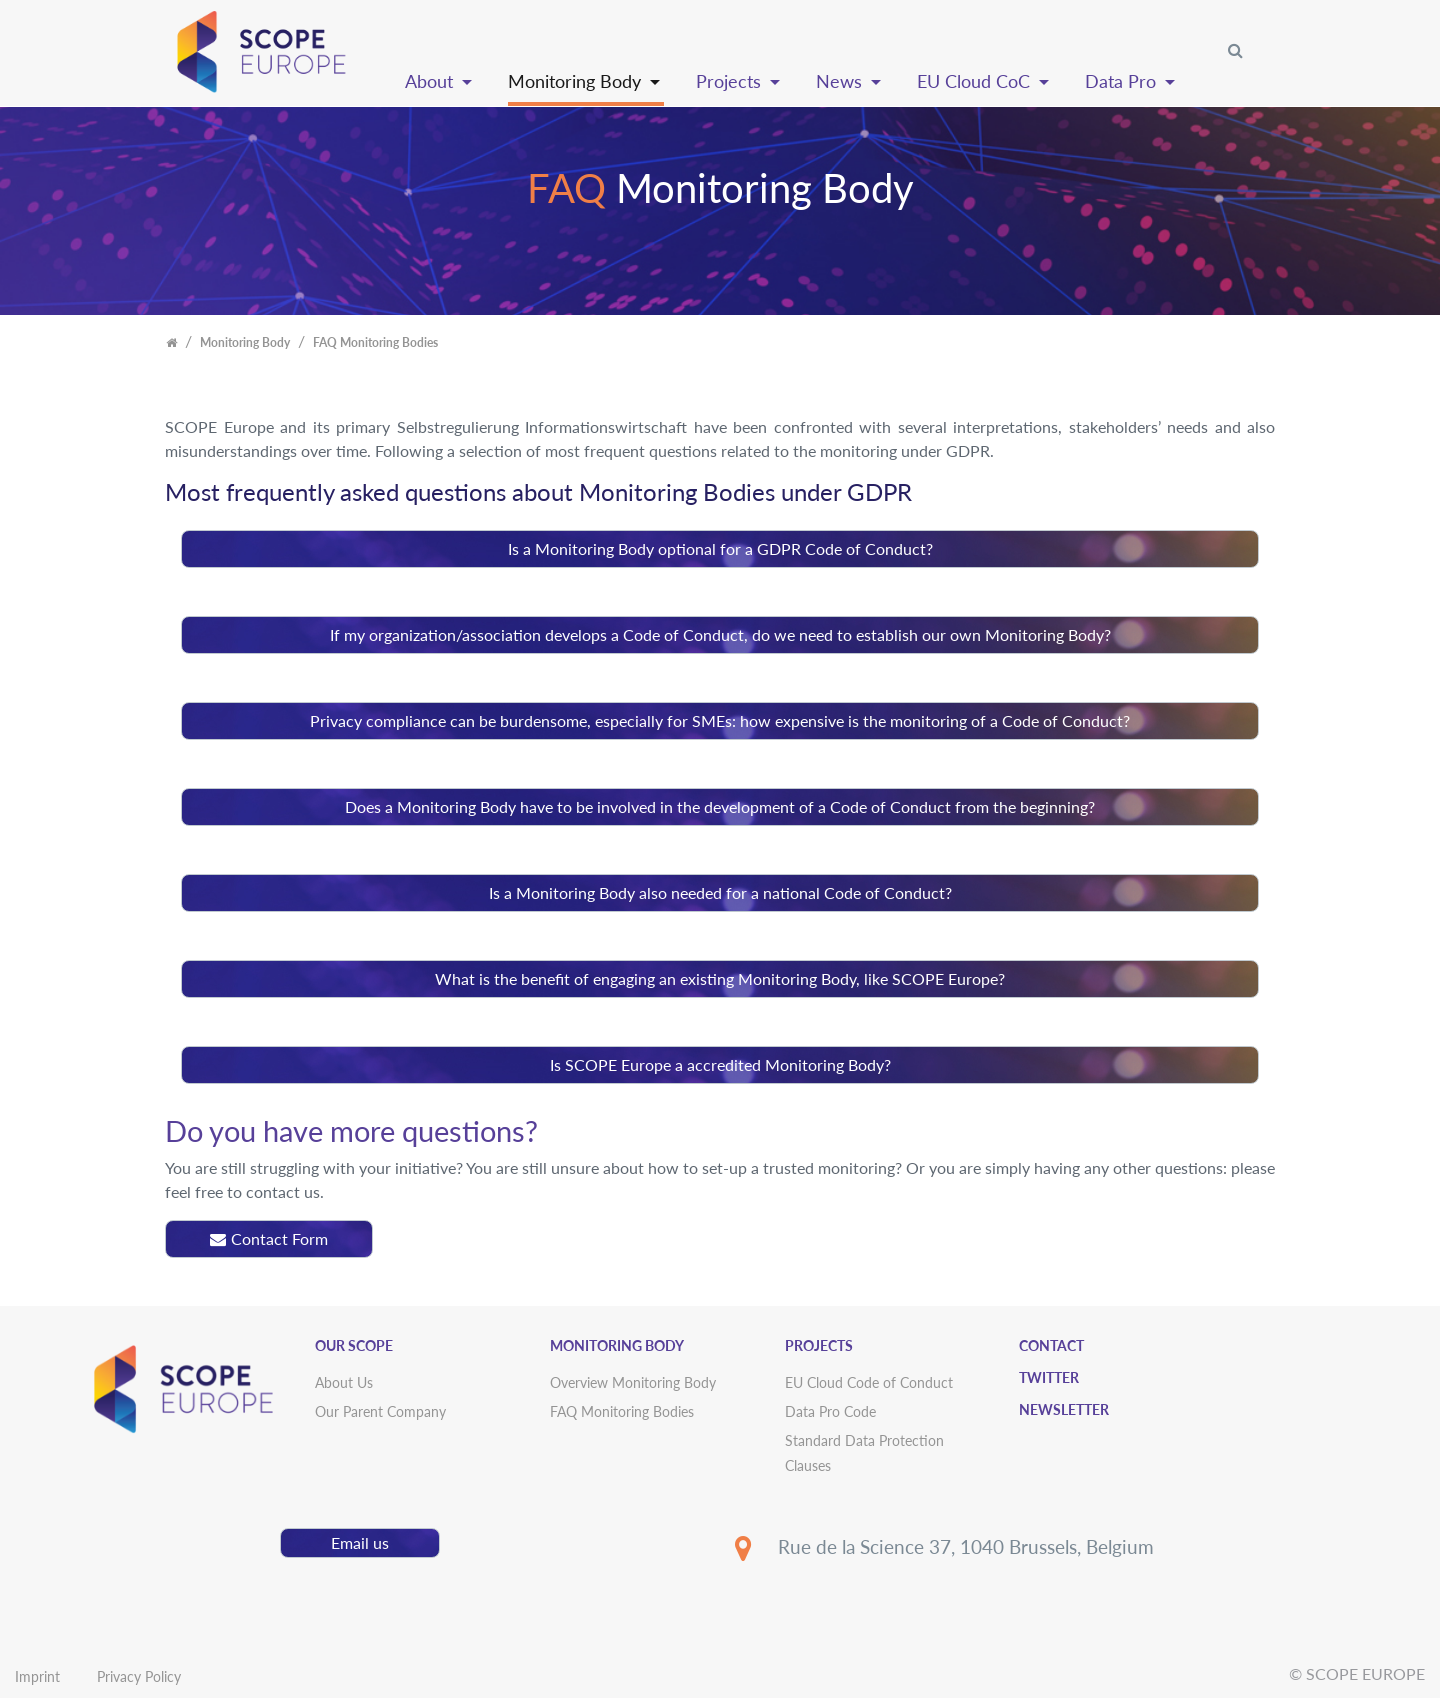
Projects (731, 81)
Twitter (1049, 1377)
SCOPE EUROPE (1365, 1673)
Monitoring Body (577, 81)
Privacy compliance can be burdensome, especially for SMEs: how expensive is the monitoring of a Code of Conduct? (720, 720)
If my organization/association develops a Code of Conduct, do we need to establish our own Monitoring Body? (720, 634)
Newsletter (1064, 1409)
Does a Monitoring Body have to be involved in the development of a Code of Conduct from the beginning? (720, 806)
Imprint (37, 1676)
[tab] (720, 549)
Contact (1051, 1345)
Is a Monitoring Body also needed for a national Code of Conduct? (720, 892)
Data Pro (1123, 81)
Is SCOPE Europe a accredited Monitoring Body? (720, 1064)
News (841, 81)
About (431, 81)
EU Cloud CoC (976, 81)
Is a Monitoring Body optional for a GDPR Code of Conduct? (720, 548)
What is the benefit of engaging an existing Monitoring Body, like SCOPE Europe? (720, 978)
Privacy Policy (139, 1676)
